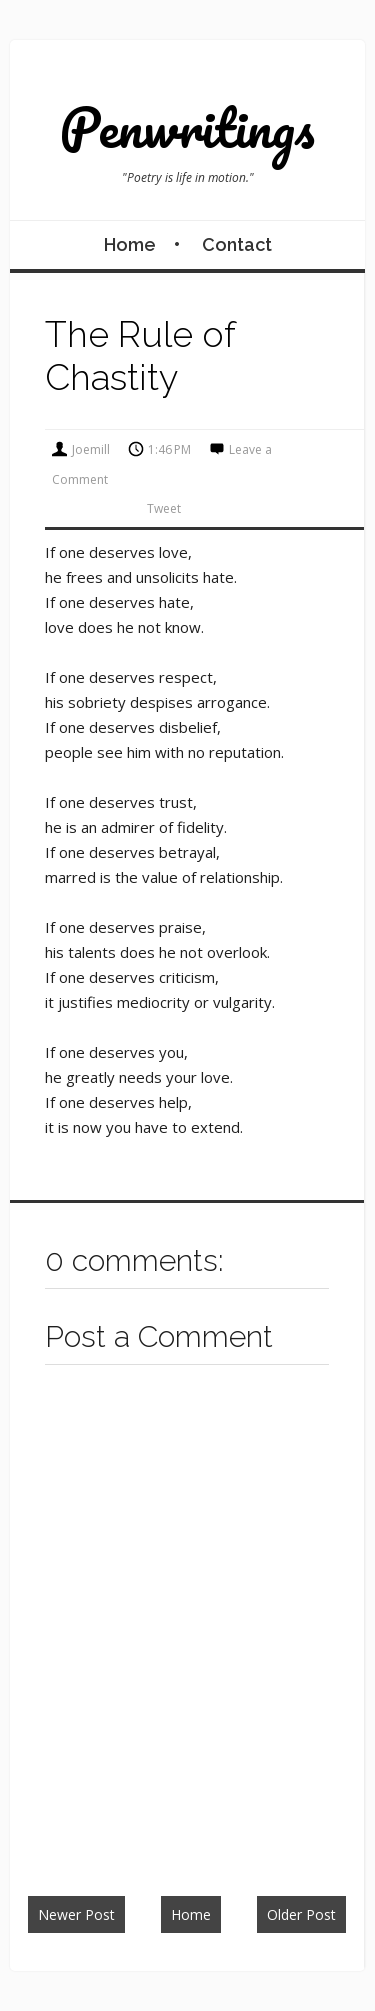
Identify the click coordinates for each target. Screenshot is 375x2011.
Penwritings (187, 127)
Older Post (301, 1914)
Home (130, 244)
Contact (237, 244)
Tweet (164, 508)
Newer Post (76, 1914)
